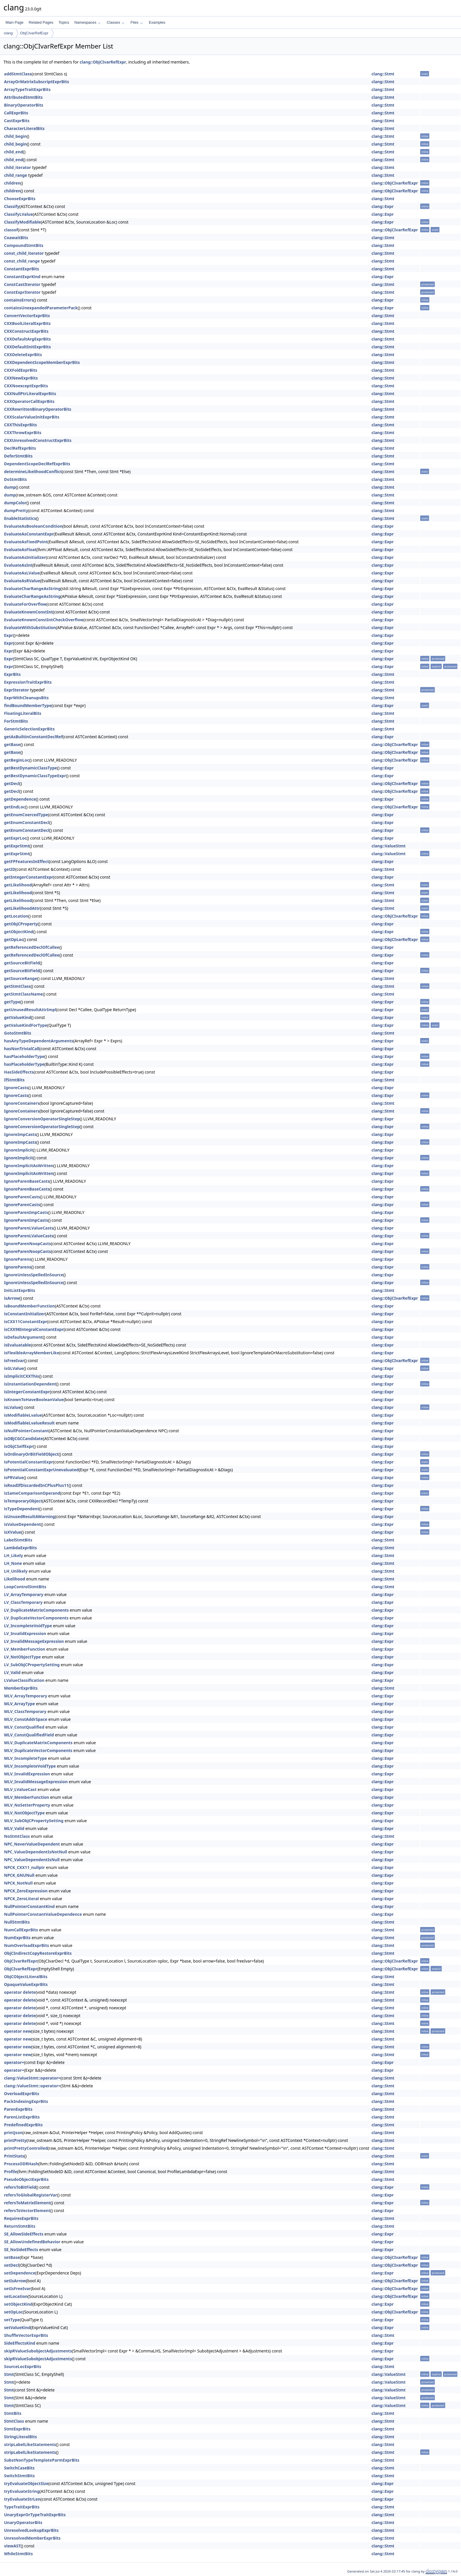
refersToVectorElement (27, 2210)
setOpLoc (13, 2312)
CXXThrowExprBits (22, 432)
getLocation (16, 916)
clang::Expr (382, 206)
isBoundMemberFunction (29, 1306)
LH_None (13, 1563)
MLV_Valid (14, 1828)
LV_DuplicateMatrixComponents (36, 1610)
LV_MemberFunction (24, 1649)
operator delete (20, 1992)
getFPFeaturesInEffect (26, 861)
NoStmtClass (17, 1836)
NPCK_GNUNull (19, 1875)
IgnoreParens (17, 1259)
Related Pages (41, 22)
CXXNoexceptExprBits (26, 385)
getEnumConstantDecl (26, 822)
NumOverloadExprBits (26, 1945)
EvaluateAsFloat (20, 549)
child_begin (15, 136)
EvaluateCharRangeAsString (32, 588)
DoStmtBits (15, 479)
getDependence (20, 799)
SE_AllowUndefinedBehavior (32, 2241)
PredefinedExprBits (23, 2124)
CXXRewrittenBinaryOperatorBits (37, 409)
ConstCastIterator (22, 284)
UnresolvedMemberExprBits (32, 2538)
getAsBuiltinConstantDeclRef (33, 736)
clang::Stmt (382, 74)
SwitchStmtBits (19, 2475)
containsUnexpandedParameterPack (41, 307)
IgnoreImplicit (18, 1150)
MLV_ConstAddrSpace (25, 1719)
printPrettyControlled (26, 2148)
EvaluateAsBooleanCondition (33, 526)
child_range (15, 175)
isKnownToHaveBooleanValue (34, 1399)
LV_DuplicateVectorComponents (36, 1618)
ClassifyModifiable (22, 222)
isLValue (12, 1407)
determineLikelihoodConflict (33, 471)
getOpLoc (13, 939)
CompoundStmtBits (23, 245)
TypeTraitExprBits (22, 2507)
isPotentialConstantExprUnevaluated (41, 1469)
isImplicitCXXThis (21, 1376)
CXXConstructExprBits (26, 331)
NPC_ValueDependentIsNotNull (35, 1852)
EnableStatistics (20, 518)
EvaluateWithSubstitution (30, 627)
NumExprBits (17, 1937)
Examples (157, 22)
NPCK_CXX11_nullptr (24, 1867)
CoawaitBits (16, 237)
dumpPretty (16, 510)
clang (8, 33)
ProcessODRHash (21, 2163)
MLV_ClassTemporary (25, 1711)
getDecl (11, 783)
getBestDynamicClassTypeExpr (35, 775)
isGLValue (14, 1368)
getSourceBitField (22, 963)
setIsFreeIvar (17, 2288)
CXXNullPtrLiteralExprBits (30, 393)
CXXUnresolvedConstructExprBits (37, 440)
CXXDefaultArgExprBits (27, 339)
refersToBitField (20, 2187)
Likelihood (14, 1579)
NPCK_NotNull (18, 1883)
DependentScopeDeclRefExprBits (37, 463)
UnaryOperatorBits (23, 2522)
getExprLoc (15, 838)
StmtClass (14, 2421)
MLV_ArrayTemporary (25, 1696)
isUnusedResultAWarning (29, 1516)
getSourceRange (20, 978)
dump (10, 487)
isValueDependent (22, 1524)
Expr (8, 635)
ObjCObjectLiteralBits (25, 1976)
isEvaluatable (17, 1345)
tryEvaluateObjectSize (26, 2483)
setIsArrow (15, 2280)
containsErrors (19, 300)
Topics (63, 22)
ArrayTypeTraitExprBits (27, 89)
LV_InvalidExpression (25, 1633)
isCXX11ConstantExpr (25, 1321)
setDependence (19, 2273)
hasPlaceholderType (24, 1056)
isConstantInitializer (24, 1313)
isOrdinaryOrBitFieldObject (31, 1454)
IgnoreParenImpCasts (26, 1212)
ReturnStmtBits (19, 2226)
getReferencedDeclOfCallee (31, 947)
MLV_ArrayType (19, 1703)
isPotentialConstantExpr (28, 1462)
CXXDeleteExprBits (23, 354)
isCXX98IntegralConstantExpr (34, 1329)
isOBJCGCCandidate (23, 1438)
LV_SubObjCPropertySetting (32, 1664)
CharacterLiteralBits (24, 128)
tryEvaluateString (22, 2491)
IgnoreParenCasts (22, 1196)
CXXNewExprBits (21, 378)
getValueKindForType (25, 1025)
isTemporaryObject (23, 1501)
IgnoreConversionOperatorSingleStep (42, 1118)
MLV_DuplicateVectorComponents (38, 1750)
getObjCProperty (21, 924)
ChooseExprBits (20, 198)
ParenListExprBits (22, 2117)
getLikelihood (18, 885)
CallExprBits (16, 113)
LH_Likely (13, 1555)
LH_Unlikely (16, 1571)
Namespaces (87, 22)
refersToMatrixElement (27, 2202)
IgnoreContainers (22, 1103)
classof (11, 230)
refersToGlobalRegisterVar (30, 2195)
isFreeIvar (14, 1360)
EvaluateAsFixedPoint (26, 541)
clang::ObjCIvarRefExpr (103, 62)
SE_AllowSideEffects (23, 2234)
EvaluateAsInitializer (25, 557)
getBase (12, 744)
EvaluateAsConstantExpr (29, 534)
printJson (13, 2132)
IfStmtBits (14, 1080)
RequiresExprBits (21, 2218)
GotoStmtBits (17, 1033)
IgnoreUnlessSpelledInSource (33, 1274)
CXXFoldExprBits (20, 370)
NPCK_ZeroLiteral (21, 1898)
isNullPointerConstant (26, 1430)
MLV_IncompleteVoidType (30, 1766)
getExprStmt (16, 846)
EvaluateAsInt (18, 565)
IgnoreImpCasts (20, 1134)
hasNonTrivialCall (21, 1048)
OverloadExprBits (21, 2093)
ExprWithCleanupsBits (26, 697)
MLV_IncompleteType (25, 1758)
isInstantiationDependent (30, 1384)
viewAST (12, 2546)
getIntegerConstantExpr (28, 877)
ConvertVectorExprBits (27, 315)
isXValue (12, 1532)
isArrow (12, 1298)
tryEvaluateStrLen (22, 2499)
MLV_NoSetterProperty (27, 1805)
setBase (12, 2257)
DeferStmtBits (18, 456)
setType (12, 2319)
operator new (17, 2031)
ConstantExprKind (22, 276)
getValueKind (17, 1017)
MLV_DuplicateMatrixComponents (38, 1742)
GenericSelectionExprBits (29, 729)
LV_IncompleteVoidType (28, 1625)
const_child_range (22, 261)
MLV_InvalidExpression (27, 1774)
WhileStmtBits (18, 2553)
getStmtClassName (23, 994)
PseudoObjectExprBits (26, 2179)
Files (136, 22)
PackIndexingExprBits (26, 2101)
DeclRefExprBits (20, 448)
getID (9, 869)
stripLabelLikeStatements (30, 2444)
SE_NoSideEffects (21, 2249)
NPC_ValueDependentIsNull (32, 1859)
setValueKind (17, 2327)
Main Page (14, 22)
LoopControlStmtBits (25, 1586)
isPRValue (14, 1477)
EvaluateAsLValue (22, 573)
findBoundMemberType (27, 705)
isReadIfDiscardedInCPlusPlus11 (36, 1485)
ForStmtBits (16, 721)
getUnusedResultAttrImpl (30, 1009)
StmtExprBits (17, 2429)
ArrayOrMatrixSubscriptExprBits (36, 81)
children (12, 183)
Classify (11, 206)
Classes (116, 22)
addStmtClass (18, 74)
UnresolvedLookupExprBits (31, 2530)
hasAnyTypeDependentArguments (38, 1041)
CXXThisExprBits (20, 424)
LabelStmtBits (18, 1540)
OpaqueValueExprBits (26, 1984)
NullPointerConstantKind (29, 1906)
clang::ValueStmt (388, 846)
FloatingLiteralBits (22, 713)
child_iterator (17, 167)
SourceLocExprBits (22, 2366)
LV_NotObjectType (22, 1657)
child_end (13, 152)
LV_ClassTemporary (23, 1602)
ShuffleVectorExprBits (26, 2335)
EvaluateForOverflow (25, 604)
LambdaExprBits (20, 1547)
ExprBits (12, 674)
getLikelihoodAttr (22, 908)
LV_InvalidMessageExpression (34, 1641)
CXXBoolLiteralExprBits (27, 323)
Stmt (9, 2374)
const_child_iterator (24, 253)
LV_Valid (12, 1672)
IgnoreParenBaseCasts (27, 1181)
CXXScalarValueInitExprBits (31, 417)
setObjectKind (18, 2304)
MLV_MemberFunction (26, 1797)
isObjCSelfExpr (18, 1446)
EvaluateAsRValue (22, 580)
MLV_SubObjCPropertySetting (34, 1820)
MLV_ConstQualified (24, 1727)
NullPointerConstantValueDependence (43, 1914)
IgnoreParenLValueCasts (28, 1228)
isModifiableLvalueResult (29, 1423)
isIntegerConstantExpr (27, 1391)
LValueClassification (24, 1680)
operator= (14, 2062)
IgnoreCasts (16, 1087)
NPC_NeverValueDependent (32, 1844)
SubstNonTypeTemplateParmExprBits (41, 2460)
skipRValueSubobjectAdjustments (38, 2351)
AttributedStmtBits (23, 97)
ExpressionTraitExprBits (28, 682)
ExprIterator (16, 690)
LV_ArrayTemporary (23, 1594)
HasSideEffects (19, 1072)
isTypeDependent (21, 1508)
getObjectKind (18, 931)
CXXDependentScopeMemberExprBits (42, 362)
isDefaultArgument (23, 1337)
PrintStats (14, 2156)
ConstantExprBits (21, 268)
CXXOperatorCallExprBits (29, 401)
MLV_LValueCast (20, 1789)
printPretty (15, 2140)
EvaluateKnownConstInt (28, 612)
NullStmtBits (17, 1922)
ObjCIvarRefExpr (34, 33)
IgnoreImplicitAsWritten (28, 1165)
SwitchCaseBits (19, 2468)
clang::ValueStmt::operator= (32, 2078)
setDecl (11, 2265)
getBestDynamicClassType (30, 768)
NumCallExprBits (21, 1930)
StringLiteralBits (20, 2436)
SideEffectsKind (19, 2343)
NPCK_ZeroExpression (26, 1891)
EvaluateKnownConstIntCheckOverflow (44, 619)
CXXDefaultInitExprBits (27, 346)
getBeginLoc (16, 760)
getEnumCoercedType (26, 814)
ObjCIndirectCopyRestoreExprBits (38, 1953)
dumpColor (15, 502)
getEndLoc (14, 807)
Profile (10, 2171)
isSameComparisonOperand (32, 1493)
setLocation (16, 2296)
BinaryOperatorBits (23, 105)
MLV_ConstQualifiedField (29, 1735)
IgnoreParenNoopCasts (27, 1243)
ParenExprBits (18, 2109)
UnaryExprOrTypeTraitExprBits (35, 2514)
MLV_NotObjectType (24, 1813)
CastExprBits (16, 120)
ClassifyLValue (18, 214)
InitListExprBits (19, 1290)
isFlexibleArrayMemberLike (31, 1352)
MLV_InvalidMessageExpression (36, 1781)
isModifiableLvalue (23, 1415)
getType (12, 1002)
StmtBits (12, 2413)
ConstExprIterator (22, 292)
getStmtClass (17, 986)
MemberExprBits (21, 1688)
